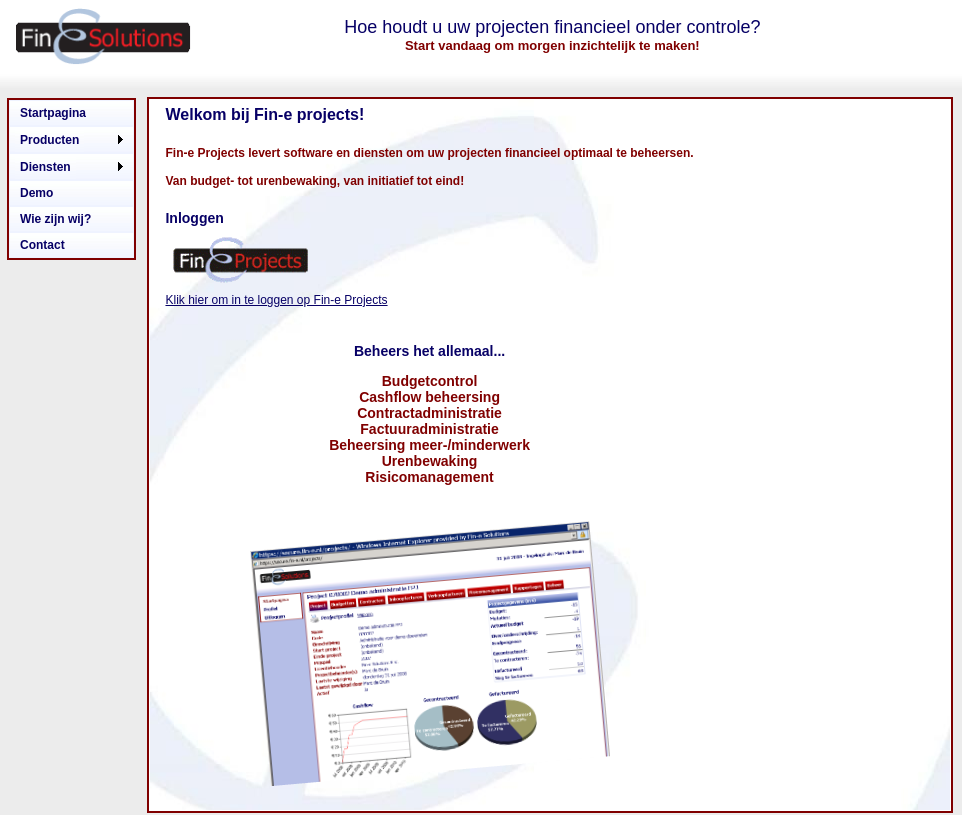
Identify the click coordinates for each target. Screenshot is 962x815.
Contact (42, 245)
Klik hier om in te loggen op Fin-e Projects (276, 300)
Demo (36, 193)
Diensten (45, 167)
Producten (49, 140)
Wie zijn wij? (55, 219)
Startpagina (53, 113)
